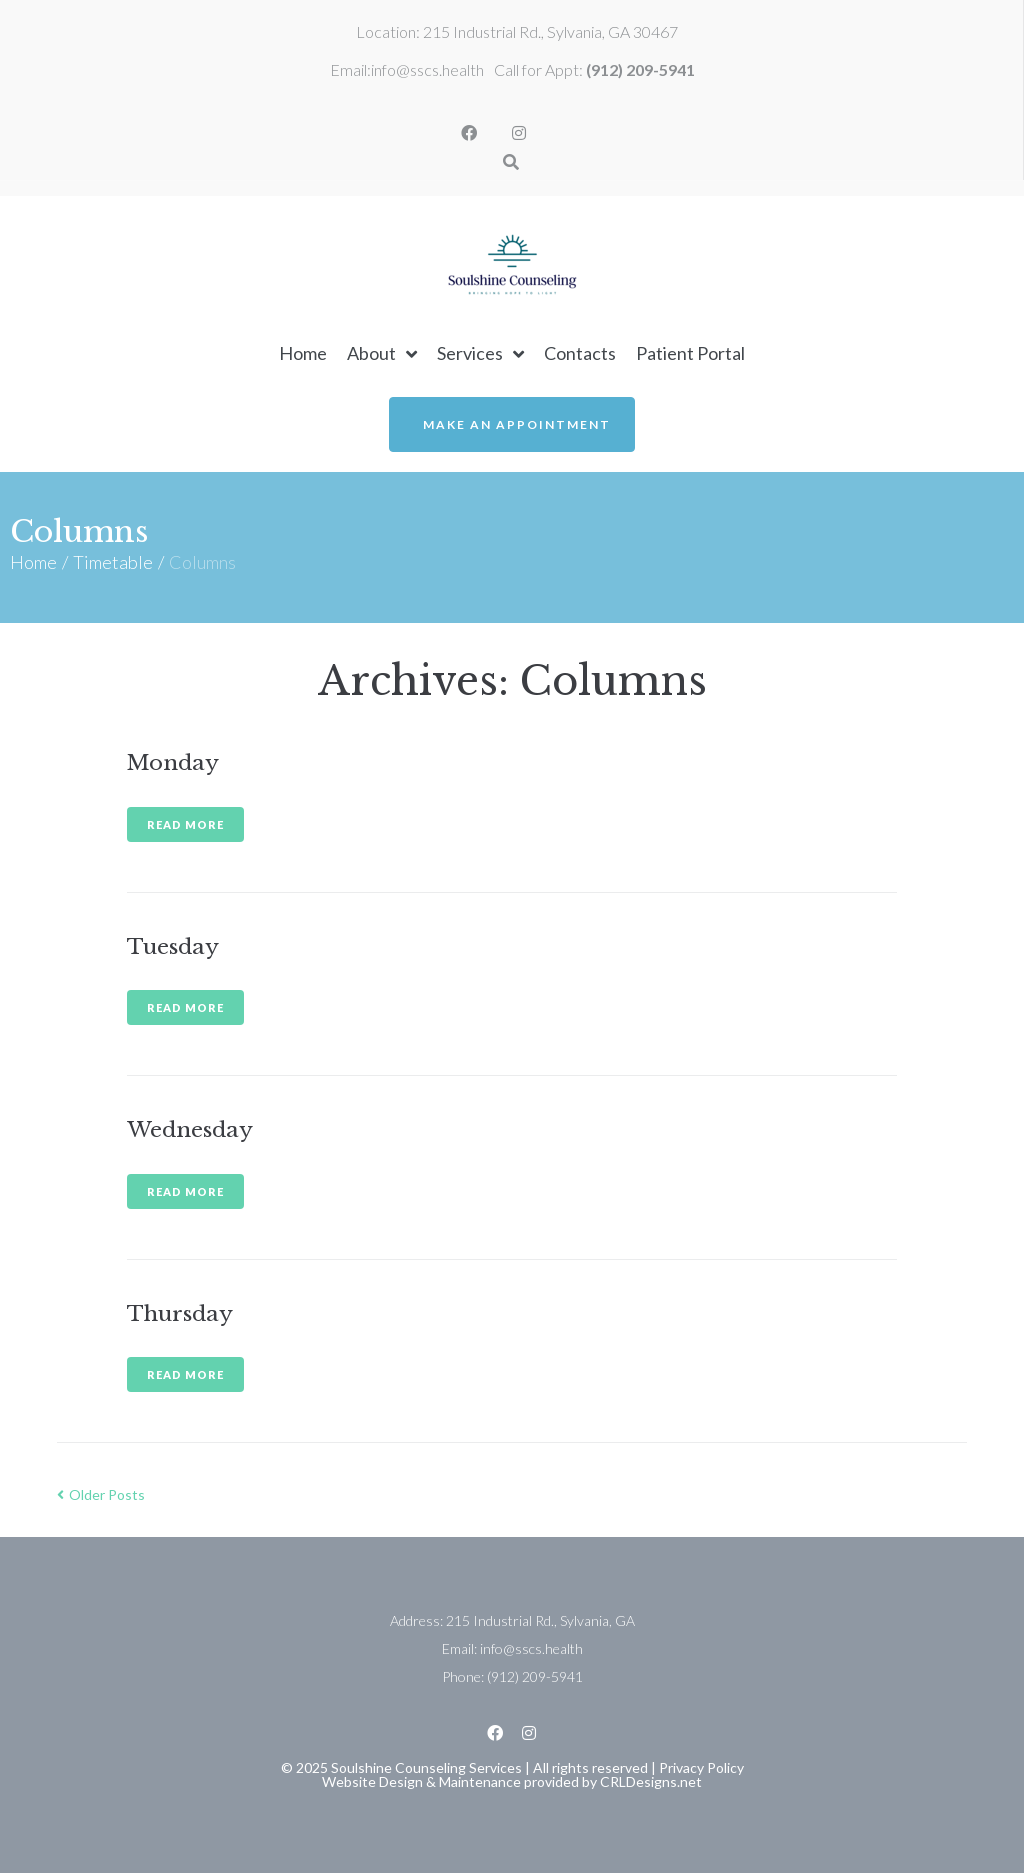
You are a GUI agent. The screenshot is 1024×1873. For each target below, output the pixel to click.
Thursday (180, 1314)
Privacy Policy (701, 1767)
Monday (173, 763)
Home (33, 562)
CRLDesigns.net (651, 1781)
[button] (512, 424)
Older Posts (101, 1494)
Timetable (113, 562)
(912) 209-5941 (640, 69)
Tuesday (173, 947)
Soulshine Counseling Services (426, 1767)
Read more (185, 824)
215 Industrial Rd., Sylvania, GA (540, 1620)
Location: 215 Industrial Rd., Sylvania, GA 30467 (517, 31)
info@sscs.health (427, 69)
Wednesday (190, 1130)
